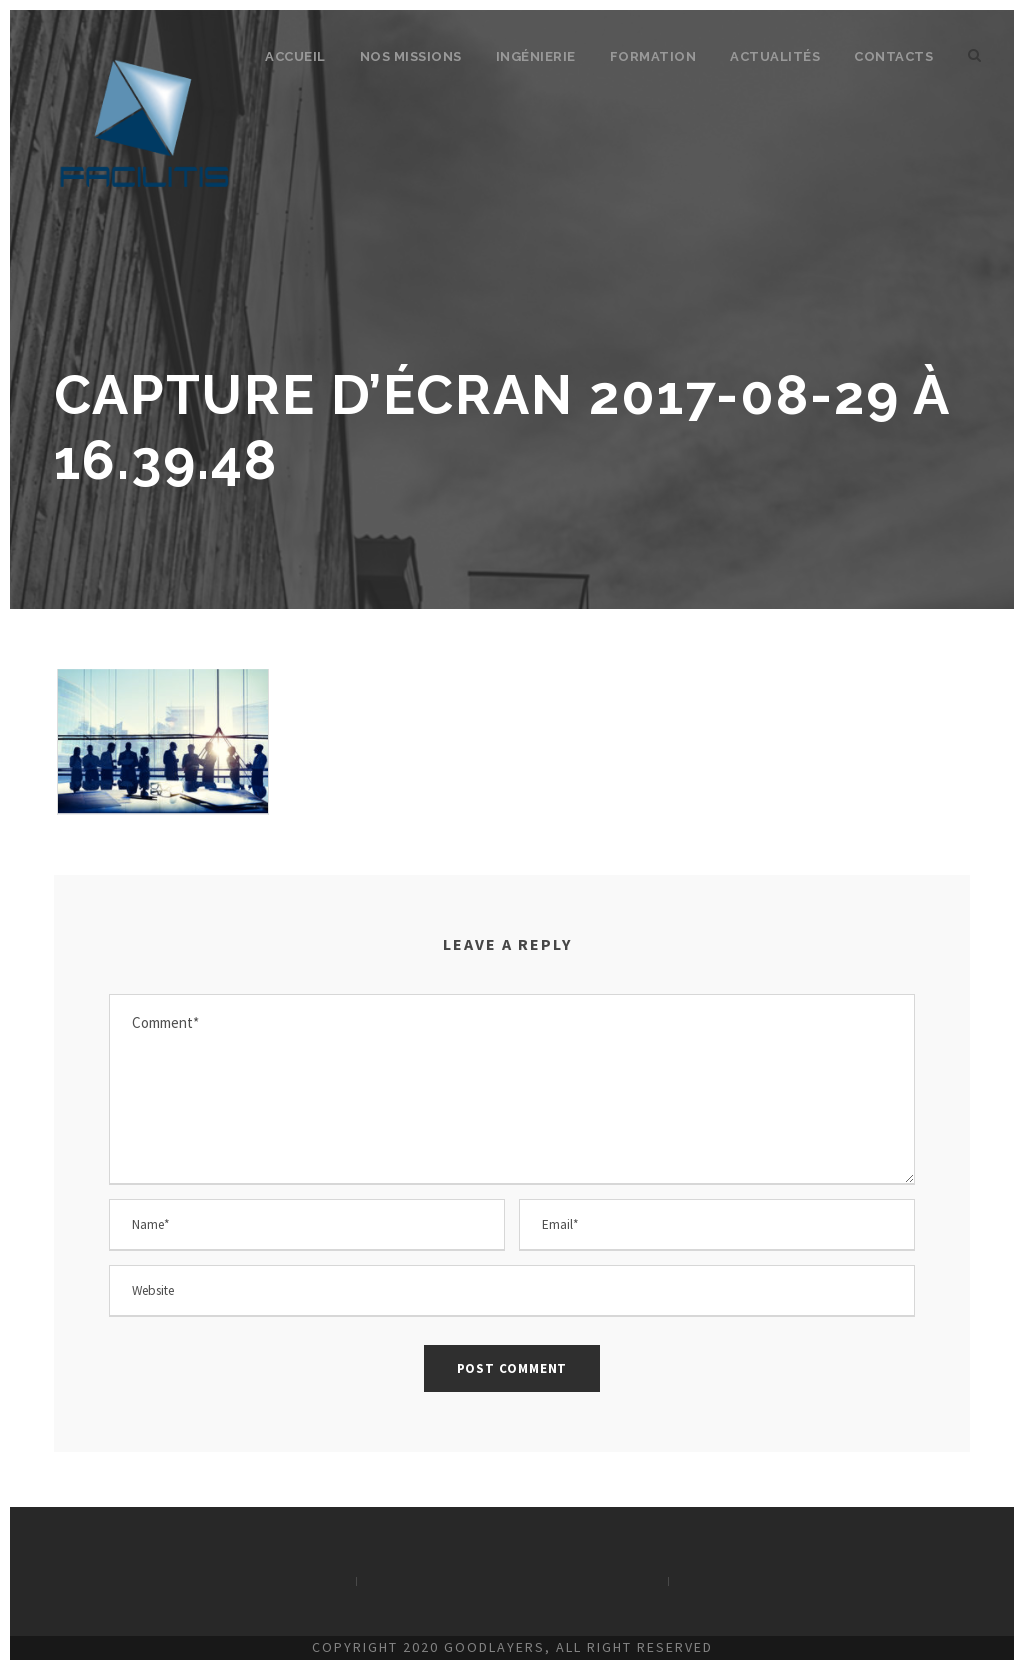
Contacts (893, 56)
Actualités (775, 56)
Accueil (295, 56)
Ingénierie (536, 56)
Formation (653, 56)
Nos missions (411, 56)
